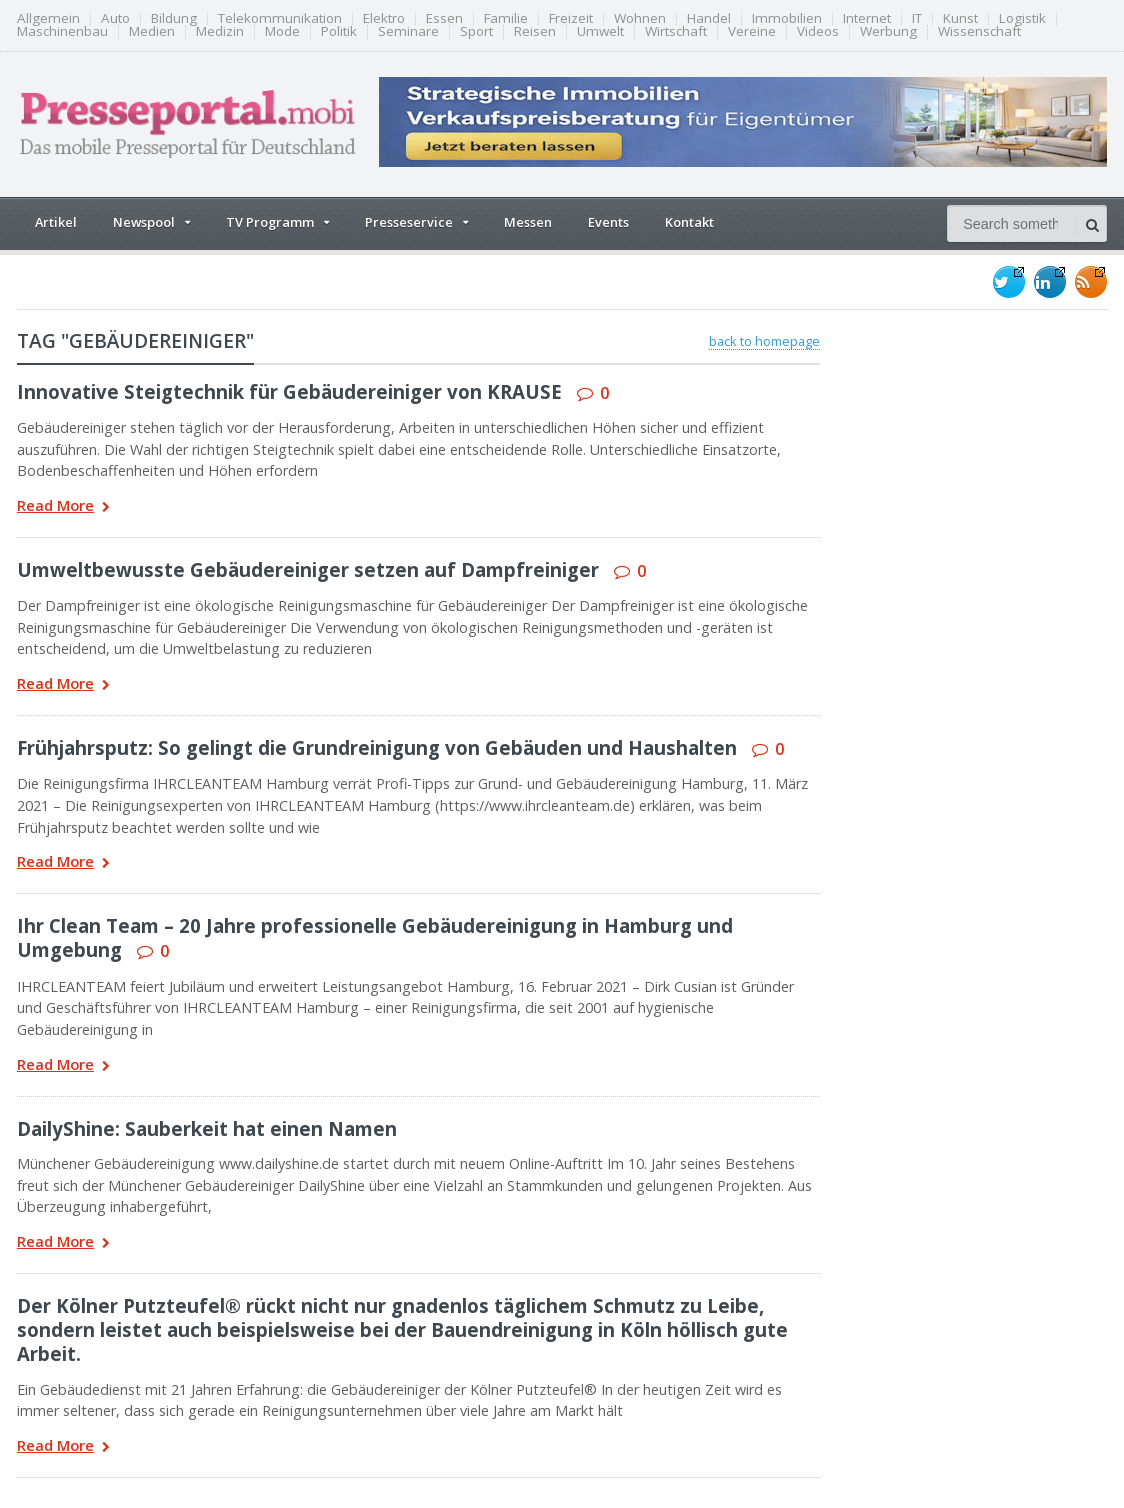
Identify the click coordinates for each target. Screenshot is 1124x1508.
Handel (709, 18)
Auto (115, 18)
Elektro (384, 18)
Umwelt (600, 31)
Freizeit (571, 18)
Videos (818, 31)
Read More (63, 507)
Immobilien (787, 18)
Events (608, 222)
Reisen (535, 31)
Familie (506, 18)
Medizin (220, 31)
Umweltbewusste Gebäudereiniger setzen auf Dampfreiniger (308, 569)
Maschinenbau (62, 31)
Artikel (56, 222)
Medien (152, 31)
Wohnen (640, 18)
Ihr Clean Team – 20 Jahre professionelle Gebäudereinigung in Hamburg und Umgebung (375, 937)
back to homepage (764, 341)
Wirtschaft (676, 31)
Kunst (960, 18)
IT (917, 18)
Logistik (1022, 18)
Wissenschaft (979, 31)
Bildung (174, 18)
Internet (867, 18)
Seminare (408, 31)
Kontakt (689, 222)
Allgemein (48, 18)
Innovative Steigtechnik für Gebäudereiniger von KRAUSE (289, 391)
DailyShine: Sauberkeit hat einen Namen (207, 1128)
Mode (282, 31)
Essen (444, 18)
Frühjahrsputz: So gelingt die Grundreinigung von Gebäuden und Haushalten (377, 747)
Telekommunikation (280, 18)
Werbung (888, 31)
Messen (528, 222)
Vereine (752, 31)
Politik (339, 31)
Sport (476, 31)
